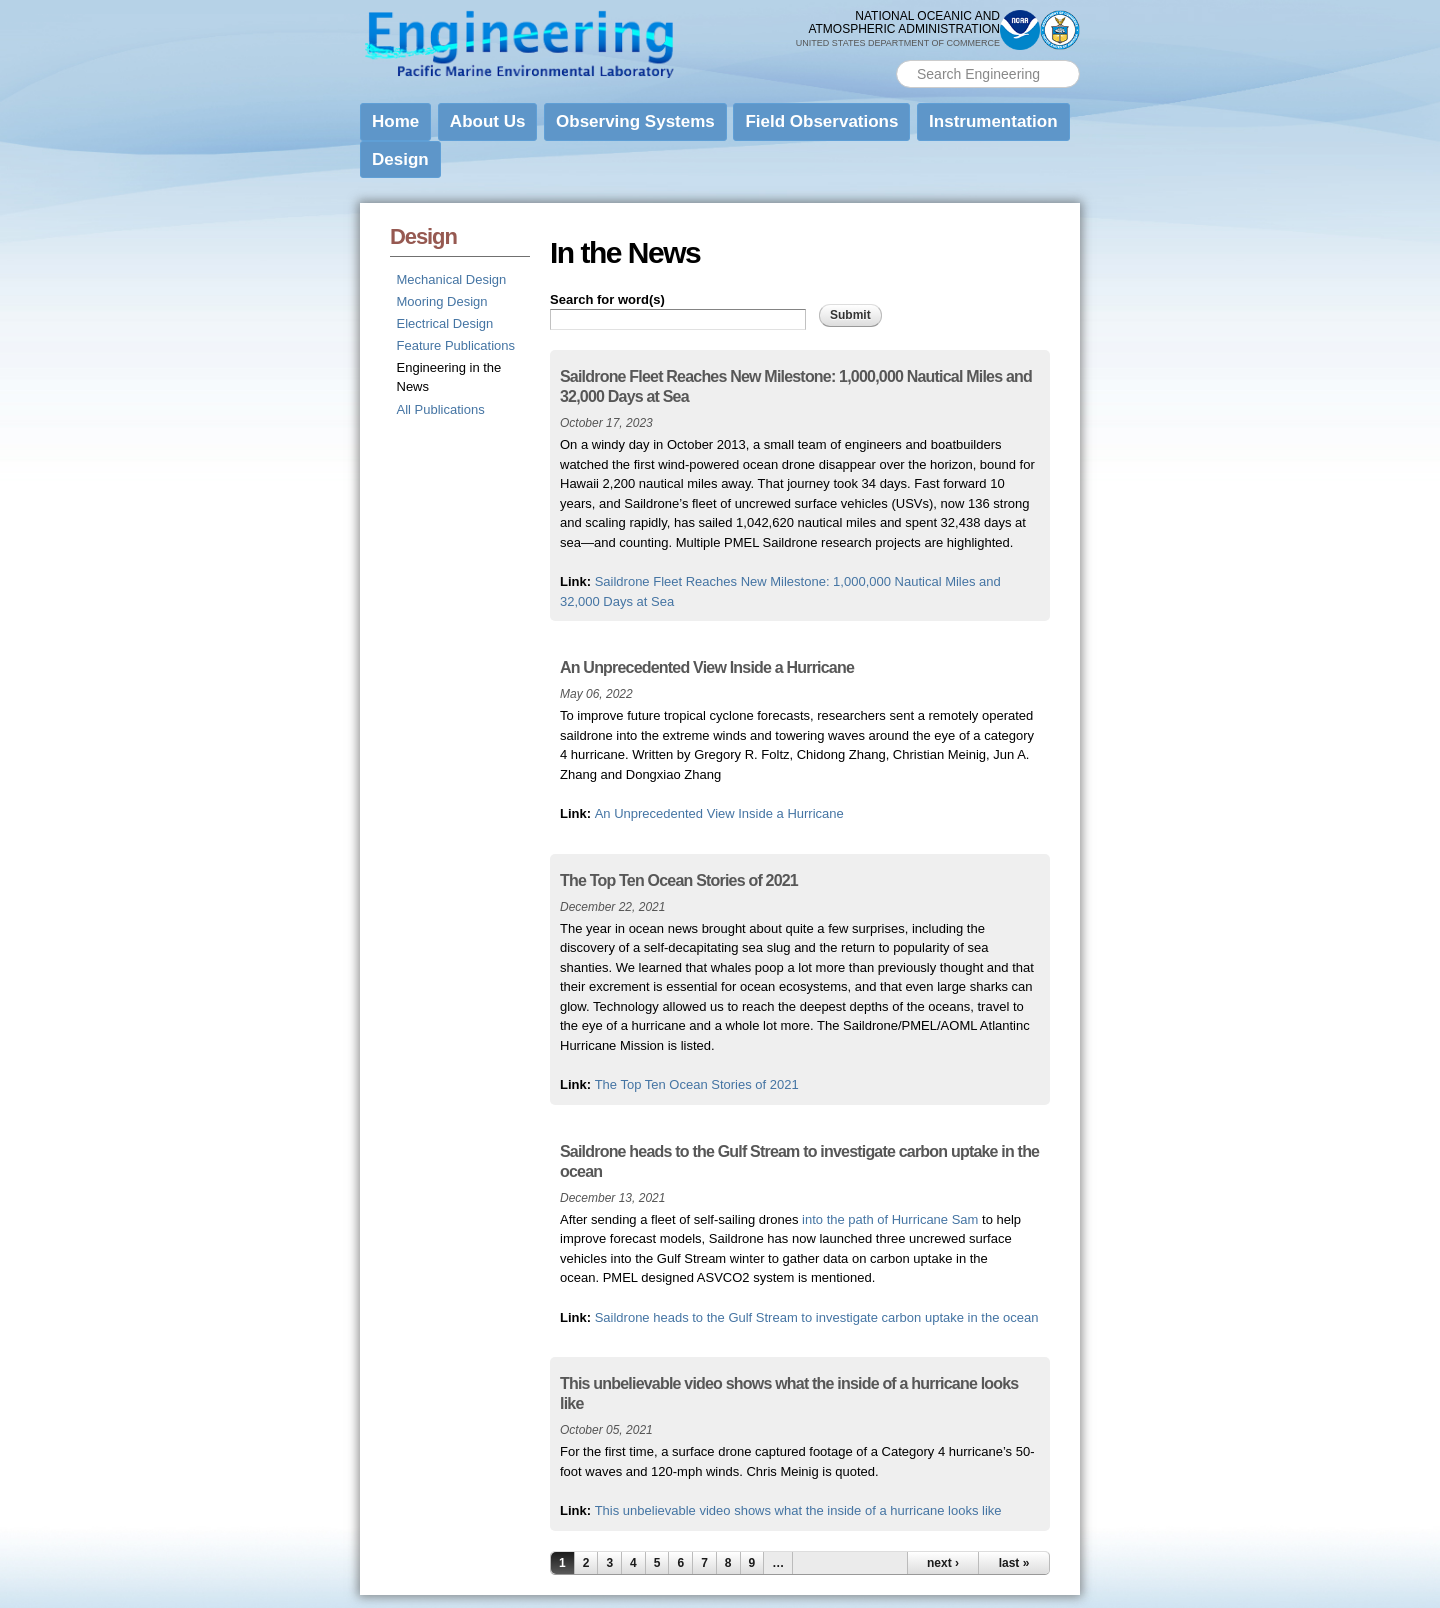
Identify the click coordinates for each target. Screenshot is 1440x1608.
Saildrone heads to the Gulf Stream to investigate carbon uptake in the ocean (817, 1317)
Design (400, 159)
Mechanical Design (452, 279)
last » (1014, 1563)
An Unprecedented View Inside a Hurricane (719, 813)
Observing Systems (635, 121)
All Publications (441, 409)
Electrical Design (445, 323)
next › (943, 1563)
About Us (488, 121)
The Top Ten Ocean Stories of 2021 (697, 1084)
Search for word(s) (607, 299)
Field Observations (821, 121)
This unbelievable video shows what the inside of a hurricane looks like (798, 1510)
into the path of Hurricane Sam (890, 1219)
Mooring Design (442, 301)
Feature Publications (456, 345)
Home (395, 121)
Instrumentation (993, 121)
